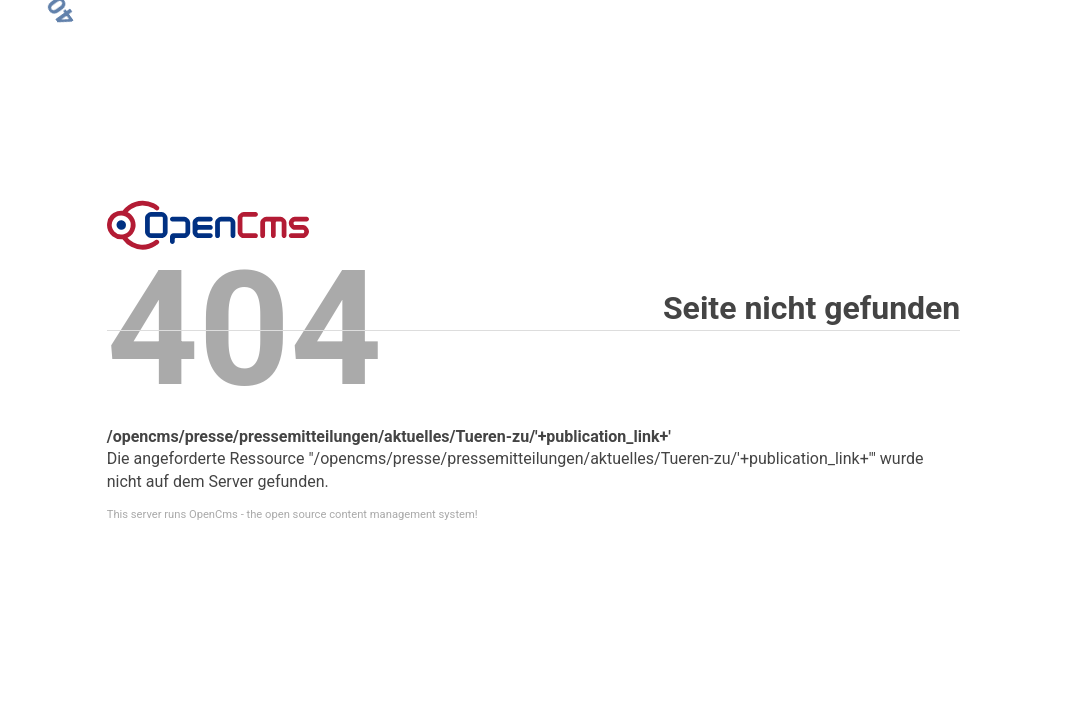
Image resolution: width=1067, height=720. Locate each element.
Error (208, 225)
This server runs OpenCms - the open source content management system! (292, 514)
